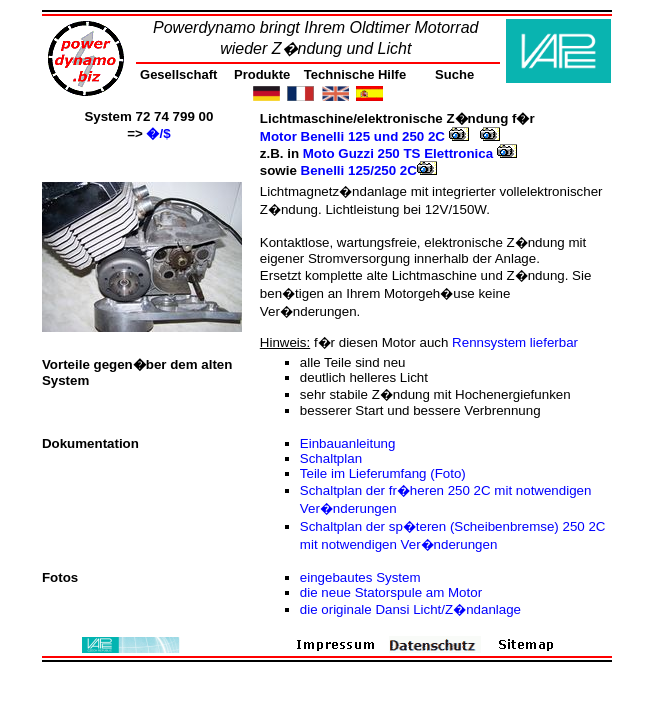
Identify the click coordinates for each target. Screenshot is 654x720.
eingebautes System (360, 577)
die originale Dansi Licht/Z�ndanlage (410, 609)
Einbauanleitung (348, 443)
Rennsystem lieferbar (515, 342)
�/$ (158, 133)
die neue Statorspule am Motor (391, 592)
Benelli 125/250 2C (369, 170)
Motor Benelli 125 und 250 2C (364, 136)
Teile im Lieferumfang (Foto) (383, 473)
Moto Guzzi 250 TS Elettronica (410, 153)
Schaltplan (331, 458)
